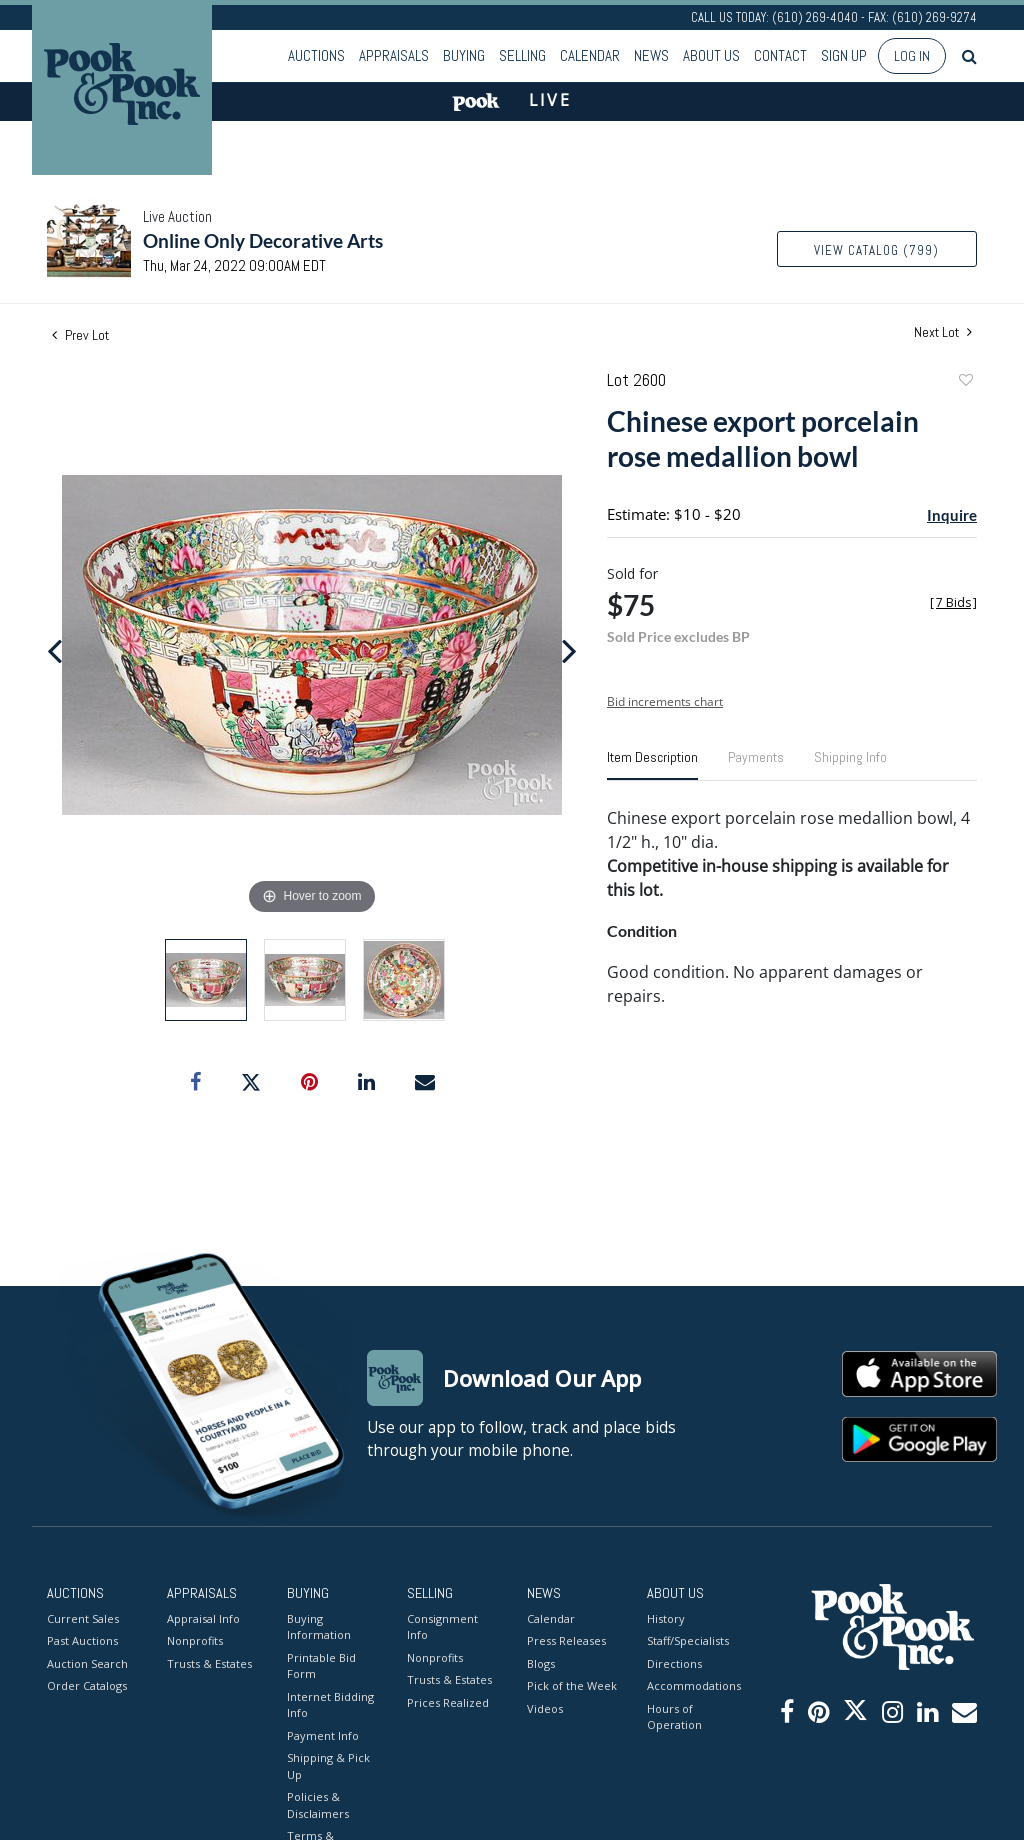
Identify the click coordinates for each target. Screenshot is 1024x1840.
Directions (674, 1663)
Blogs (541, 1663)
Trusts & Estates (209, 1663)
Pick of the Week (572, 1685)
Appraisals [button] (394, 55)
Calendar (590, 55)
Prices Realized (448, 1702)
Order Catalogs (87, 1685)
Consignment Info (442, 1627)
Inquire (952, 515)
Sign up (844, 55)
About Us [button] (711, 55)
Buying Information (319, 1627)
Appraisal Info (203, 1618)
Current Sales (83, 1618)
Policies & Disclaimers (318, 1805)
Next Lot (943, 332)
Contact (780, 55)
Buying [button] (464, 55)
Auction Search (87, 1663)
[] (953, 602)
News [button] (651, 55)
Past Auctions (82, 1640)
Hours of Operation (674, 1717)
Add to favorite (965, 382)
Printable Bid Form (321, 1666)
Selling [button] (522, 55)
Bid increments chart (665, 701)
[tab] (652, 765)
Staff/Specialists (688, 1640)
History (666, 1618)
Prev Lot (80, 335)
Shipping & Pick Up (328, 1766)
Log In (912, 56)
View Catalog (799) (876, 250)
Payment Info (323, 1735)
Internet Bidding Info (330, 1705)
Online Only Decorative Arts (263, 240)
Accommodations (692, 1685)
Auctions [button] (316, 55)
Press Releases (566, 1640)
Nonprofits (195, 1640)
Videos (545, 1708)
